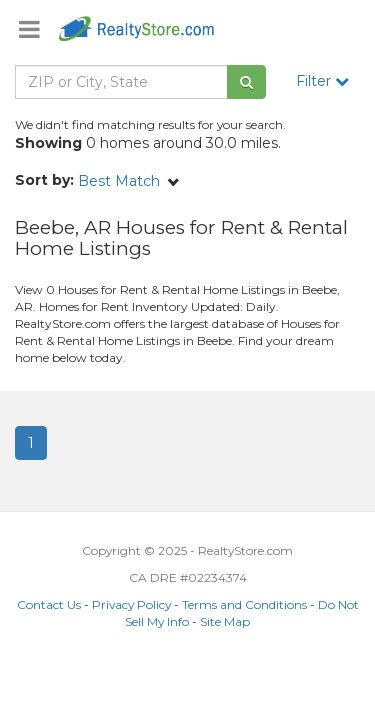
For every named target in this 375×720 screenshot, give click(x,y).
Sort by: (44, 180)
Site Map (225, 621)
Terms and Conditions (244, 604)
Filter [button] (322, 81)
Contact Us (49, 604)
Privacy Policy (131, 604)
